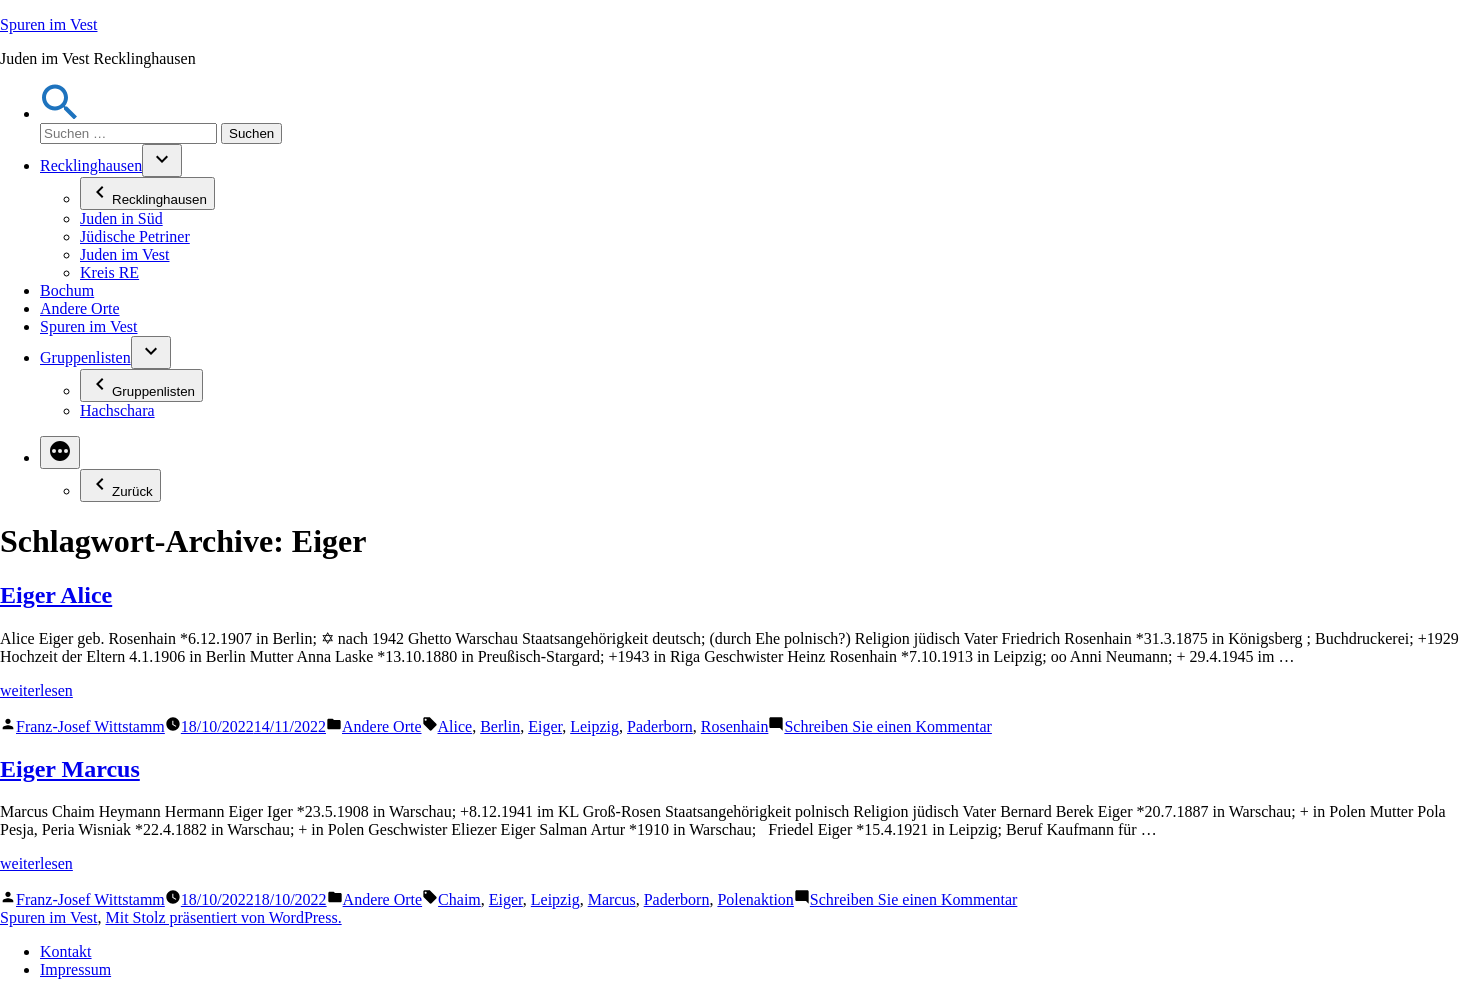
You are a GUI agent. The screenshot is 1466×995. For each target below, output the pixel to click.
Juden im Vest (124, 254)
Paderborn (660, 726)
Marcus (612, 899)
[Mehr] (60, 452)
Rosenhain (735, 726)
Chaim (459, 899)
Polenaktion (755, 899)
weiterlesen (36, 690)
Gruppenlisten (85, 357)
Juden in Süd (121, 218)
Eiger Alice (56, 595)
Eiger (545, 726)
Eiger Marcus (70, 769)
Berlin (500, 726)
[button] (60, 113)
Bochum (67, 290)
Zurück (120, 485)
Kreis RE (109, 272)
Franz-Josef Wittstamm (90, 726)
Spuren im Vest (48, 24)
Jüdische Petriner (135, 236)
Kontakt (66, 951)
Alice (455, 726)
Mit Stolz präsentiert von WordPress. (223, 917)
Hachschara (117, 410)
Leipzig (594, 726)
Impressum (75, 969)
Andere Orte (80, 308)
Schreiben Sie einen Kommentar (888, 726)
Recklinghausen (91, 165)
